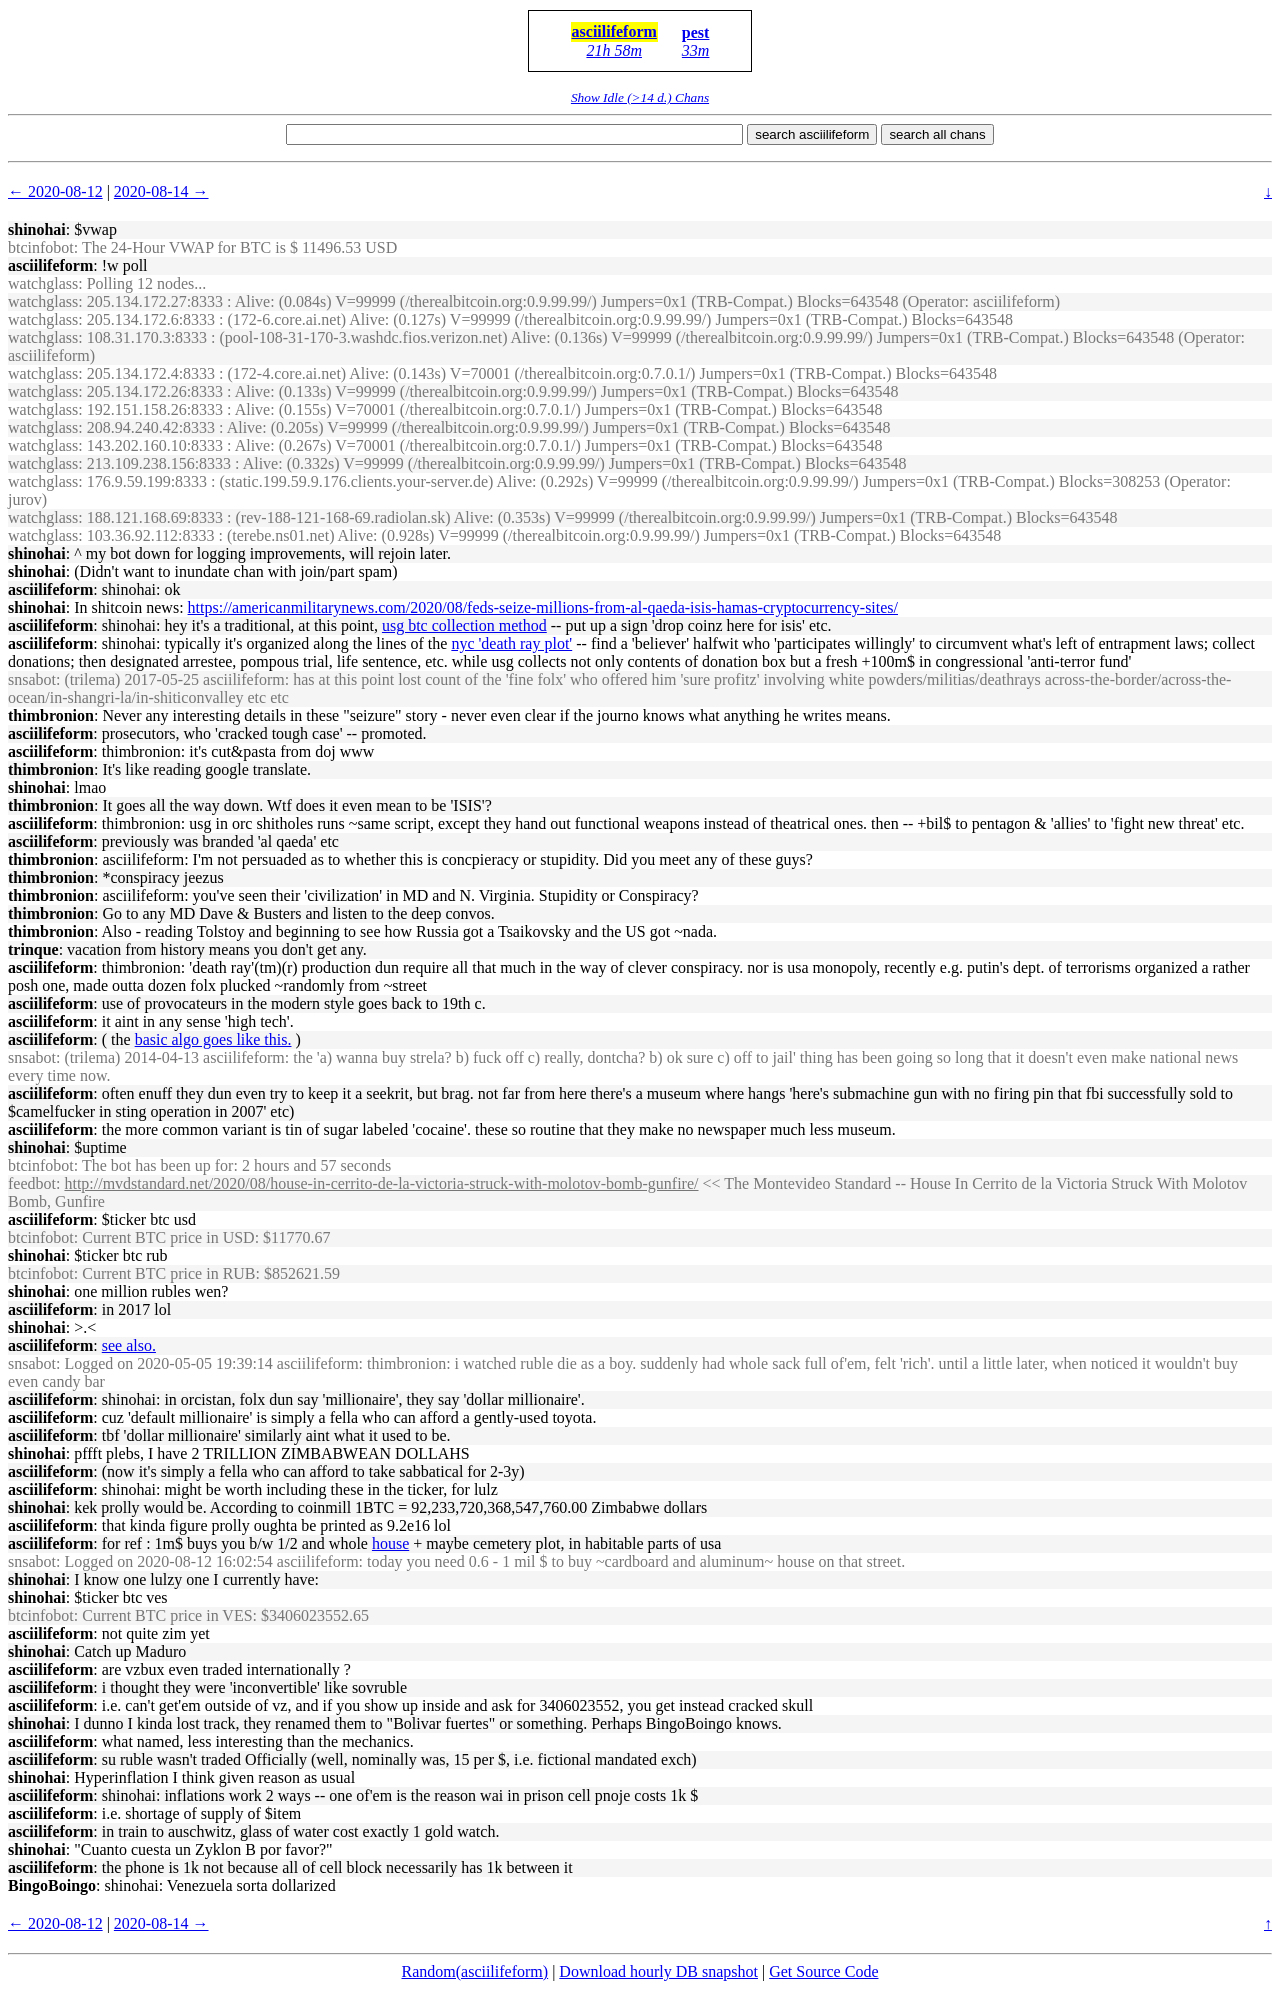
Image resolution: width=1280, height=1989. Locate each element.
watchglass (43, 283)
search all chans (937, 134)
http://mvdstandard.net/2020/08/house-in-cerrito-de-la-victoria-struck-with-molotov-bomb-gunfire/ (381, 1183)
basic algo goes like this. (213, 1039)
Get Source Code (823, 1971)
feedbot (32, 1183)
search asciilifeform (812, 134)
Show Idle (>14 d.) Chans (640, 97)
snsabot (32, 679)
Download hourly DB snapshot (658, 1971)
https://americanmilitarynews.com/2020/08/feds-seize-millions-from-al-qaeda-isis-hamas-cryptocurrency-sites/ (543, 607)
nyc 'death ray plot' (511, 643)
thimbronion (51, 715)
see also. (129, 1345)
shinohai (37, 229)
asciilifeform (614, 31)
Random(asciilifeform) (475, 1971)
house (390, 1543)
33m (696, 50)
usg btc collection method (464, 625)
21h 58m (614, 50)
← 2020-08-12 (55, 191)
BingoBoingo (52, 1885)
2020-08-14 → (161, 191)
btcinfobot (41, 247)
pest (696, 32)
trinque (33, 949)
